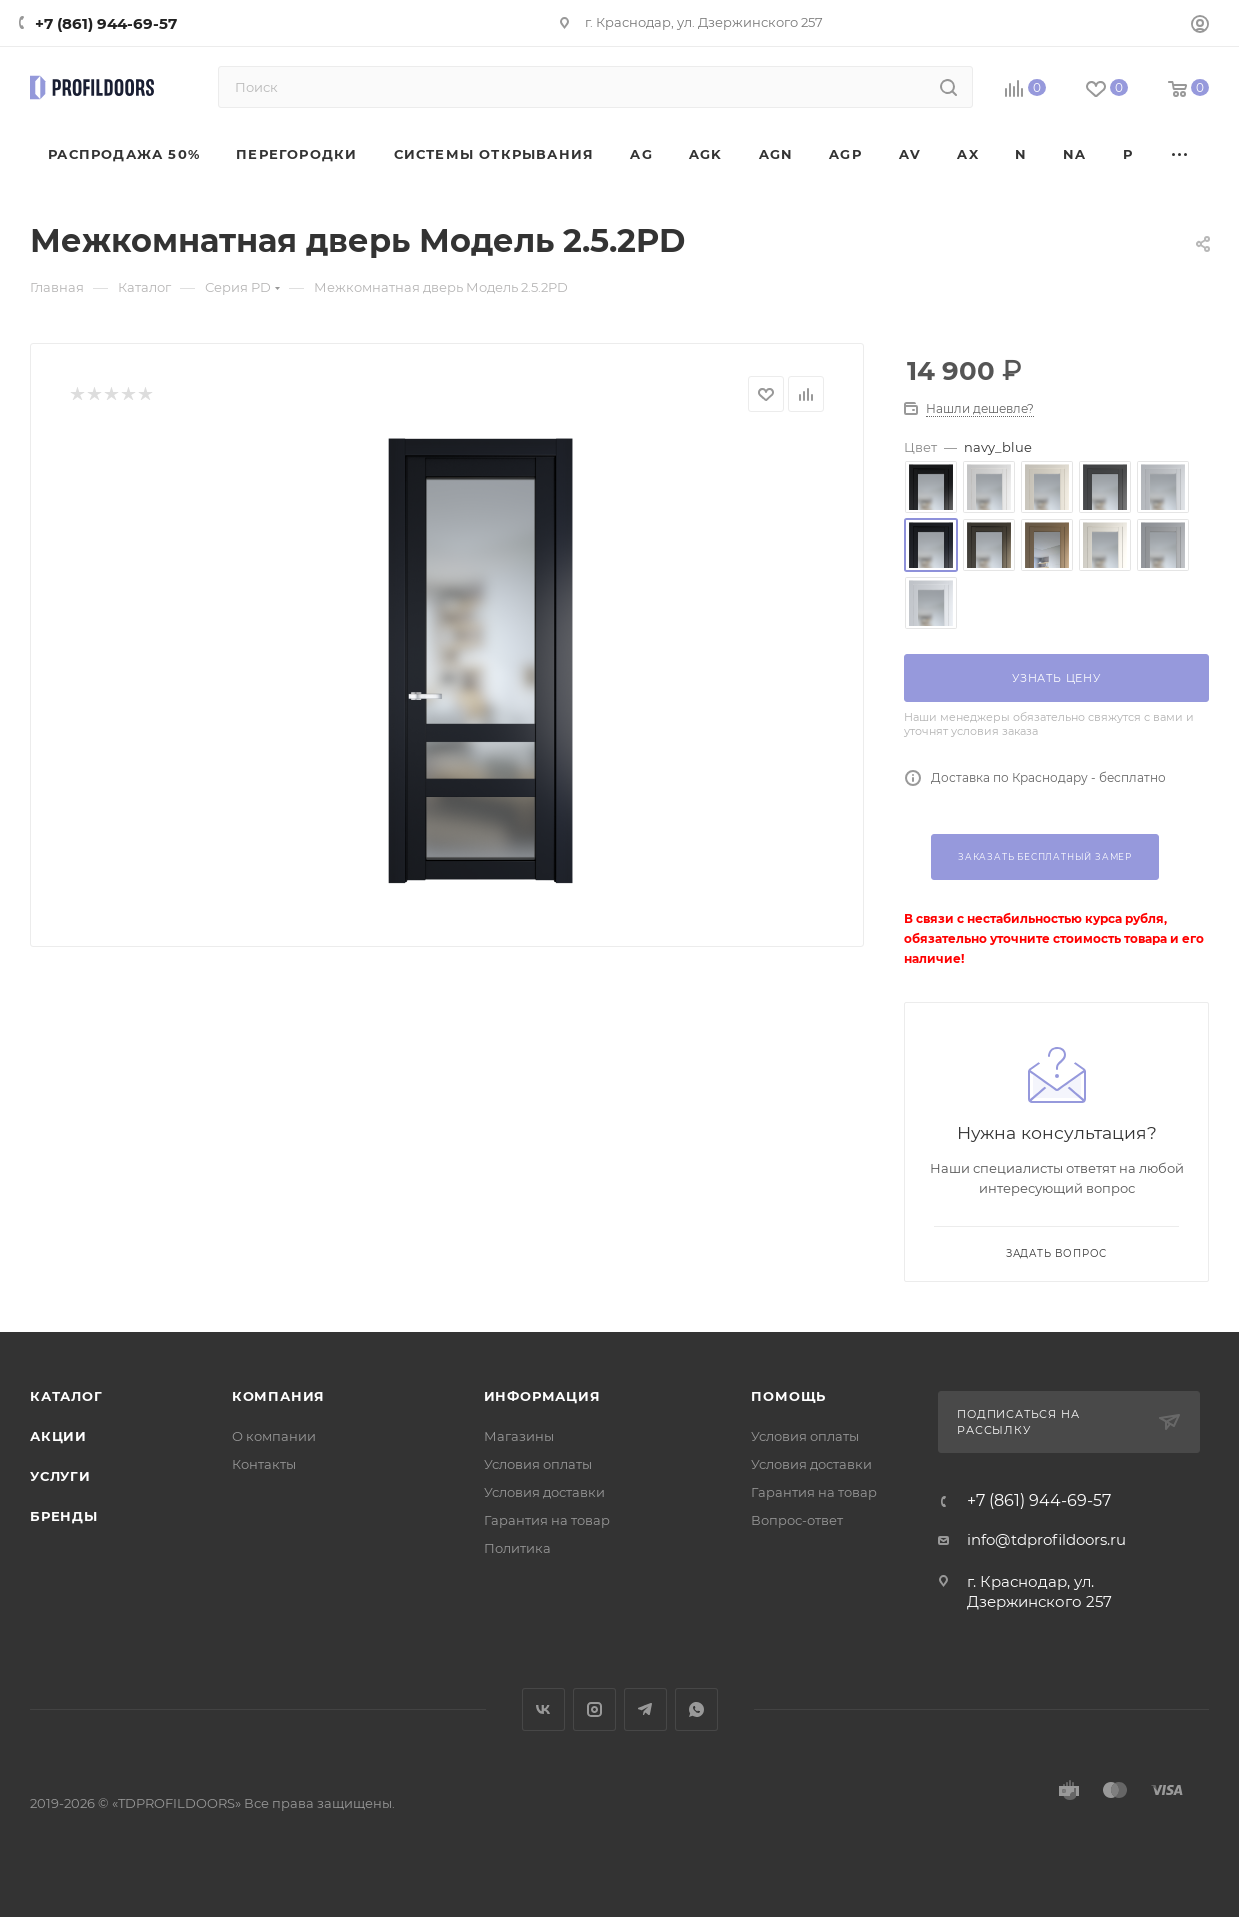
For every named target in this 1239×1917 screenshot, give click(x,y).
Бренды (64, 1516)
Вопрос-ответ (797, 1520)
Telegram (645, 1709)
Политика (517, 1548)
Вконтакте (543, 1709)
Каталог (66, 1396)
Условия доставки (544, 1492)
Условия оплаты (538, 1464)
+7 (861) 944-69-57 (106, 23)
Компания (278, 1396)
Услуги (60, 1476)
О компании (274, 1436)
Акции (58, 1436)
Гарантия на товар (547, 1520)
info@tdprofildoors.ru (1046, 1539)
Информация (542, 1396)
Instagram (594, 1709)
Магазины (519, 1436)
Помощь (788, 1396)
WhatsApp (696, 1709)
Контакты (264, 1464)
